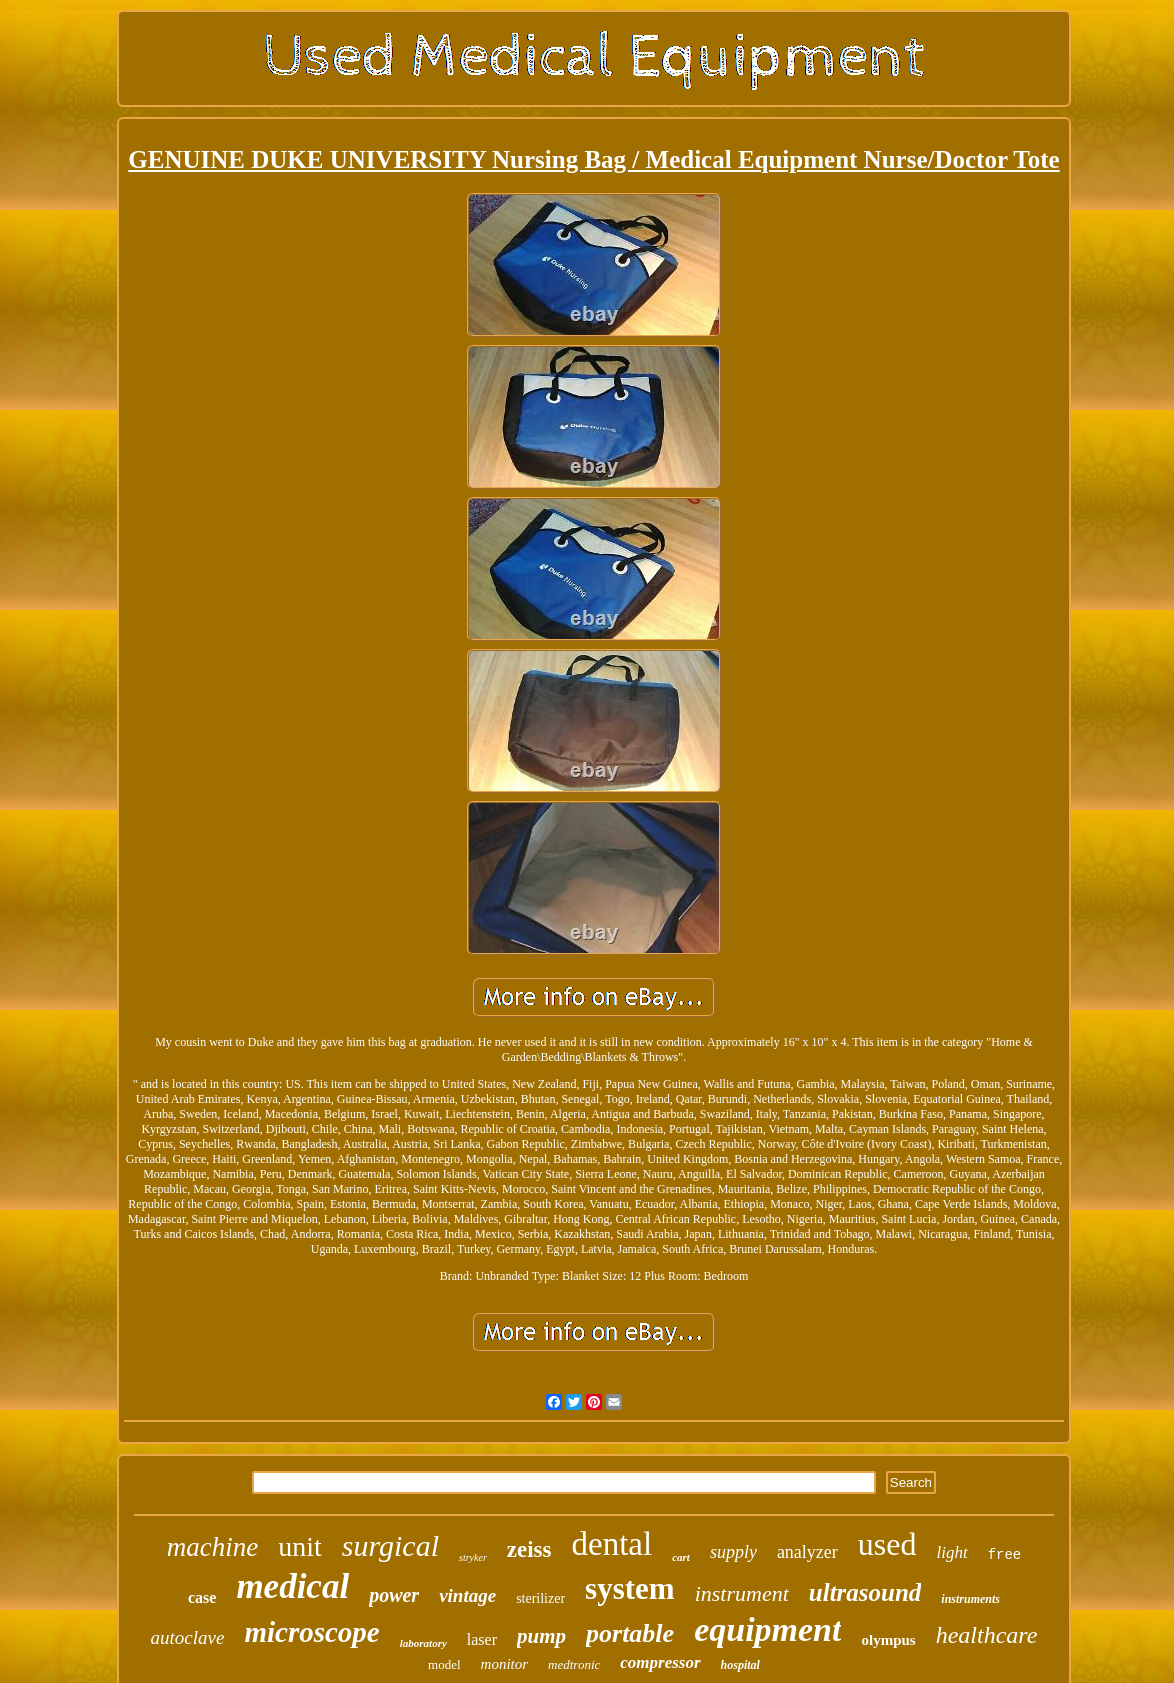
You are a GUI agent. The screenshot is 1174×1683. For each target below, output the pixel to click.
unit (300, 1546)
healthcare (987, 1635)
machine (212, 1547)
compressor (660, 1662)
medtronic (574, 1664)
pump (541, 1636)
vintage (467, 1595)
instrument (742, 1593)
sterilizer (540, 1598)
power (394, 1595)
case (202, 1597)
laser (482, 1639)
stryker (473, 1557)
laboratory (423, 1643)
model (444, 1664)
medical (292, 1586)
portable (630, 1633)
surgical (390, 1545)
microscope (311, 1632)
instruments (970, 1599)
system (630, 1588)
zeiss (529, 1549)
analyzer (807, 1552)
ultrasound (865, 1592)
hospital (740, 1665)
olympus (888, 1640)
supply (733, 1552)
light (951, 1552)
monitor (505, 1664)
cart (681, 1557)
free (1005, 1555)
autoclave (188, 1637)
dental (612, 1544)
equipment (767, 1629)
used (887, 1544)
